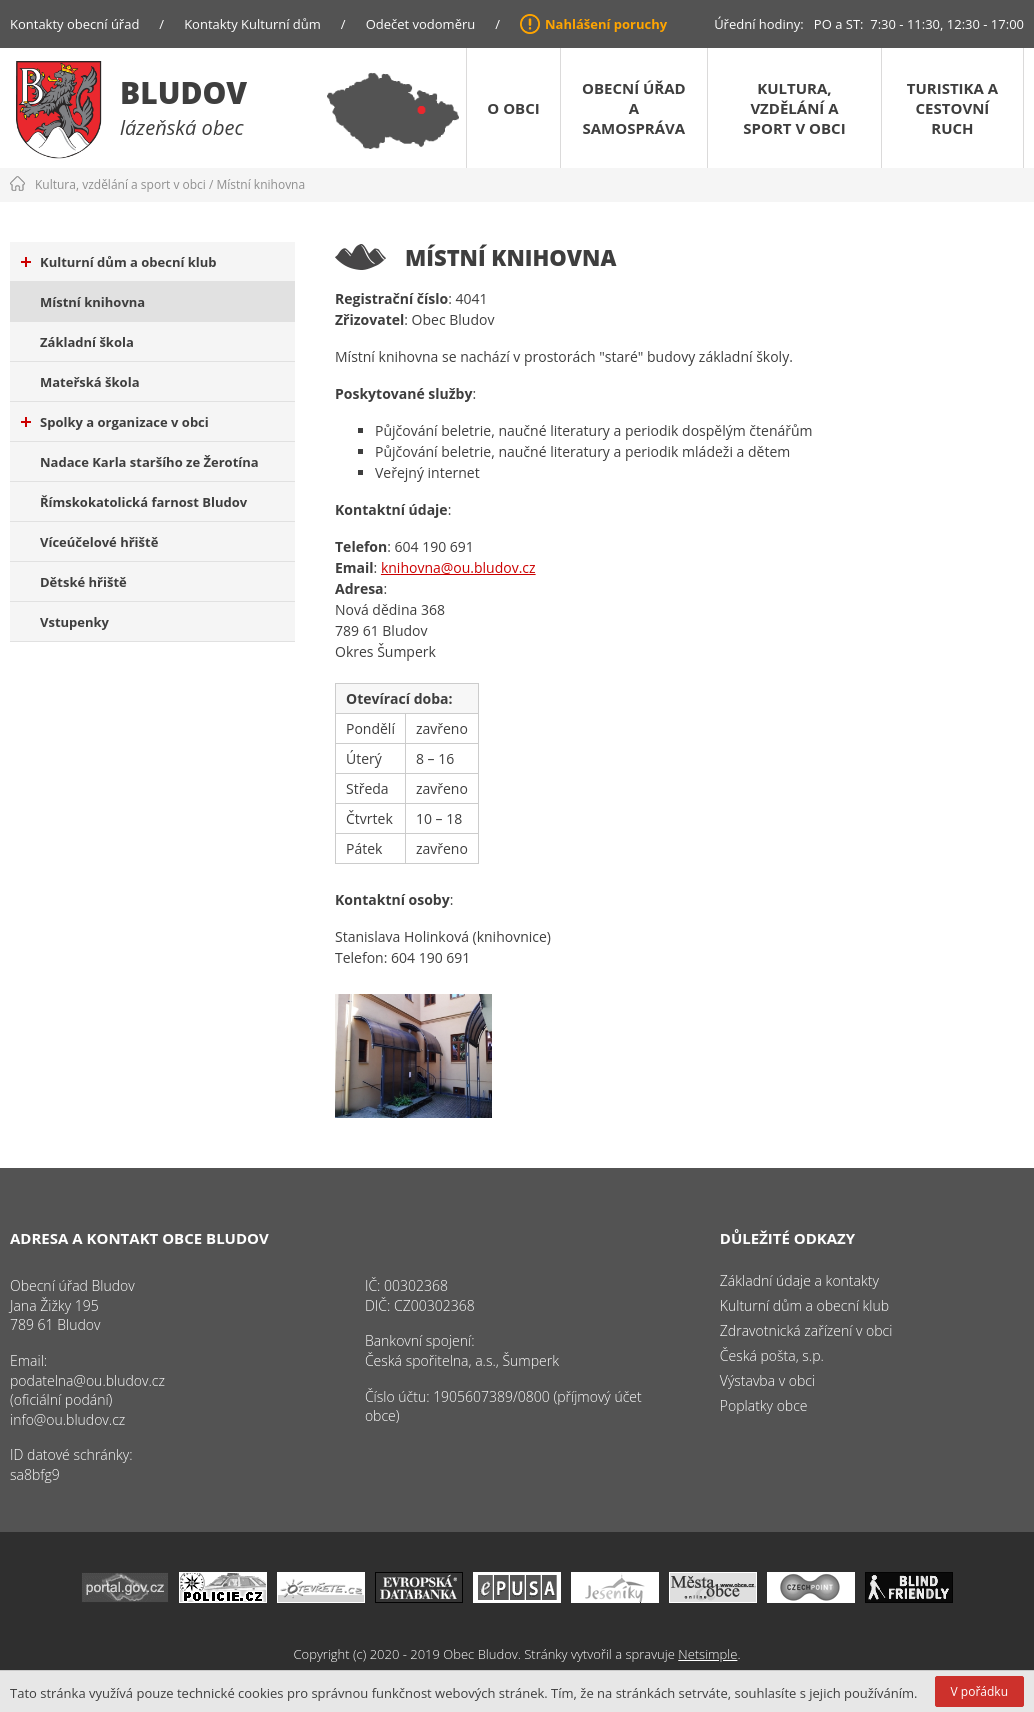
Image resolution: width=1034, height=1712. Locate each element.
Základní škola (87, 342)
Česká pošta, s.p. (772, 1355)
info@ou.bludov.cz (67, 1419)
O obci (513, 108)
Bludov (183, 92)
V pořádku (979, 1691)
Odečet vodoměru (421, 24)
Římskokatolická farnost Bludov (143, 502)
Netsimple (707, 1654)
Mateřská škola (89, 382)
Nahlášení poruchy (606, 24)
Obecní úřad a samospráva (634, 108)
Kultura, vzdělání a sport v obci (794, 108)
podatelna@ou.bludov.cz (87, 1380)
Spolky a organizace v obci (115, 422)
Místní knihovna (261, 184)
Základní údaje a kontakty (799, 1280)
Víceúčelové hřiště (99, 542)
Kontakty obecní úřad (74, 24)
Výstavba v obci (767, 1380)
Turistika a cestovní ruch (952, 108)
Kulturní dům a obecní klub (119, 262)
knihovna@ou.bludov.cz (458, 567)
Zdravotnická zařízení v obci (806, 1330)
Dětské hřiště (83, 582)
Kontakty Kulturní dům (252, 24)
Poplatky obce (764, 1405)
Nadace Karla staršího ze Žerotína (149, 462)
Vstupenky (74, 622)
